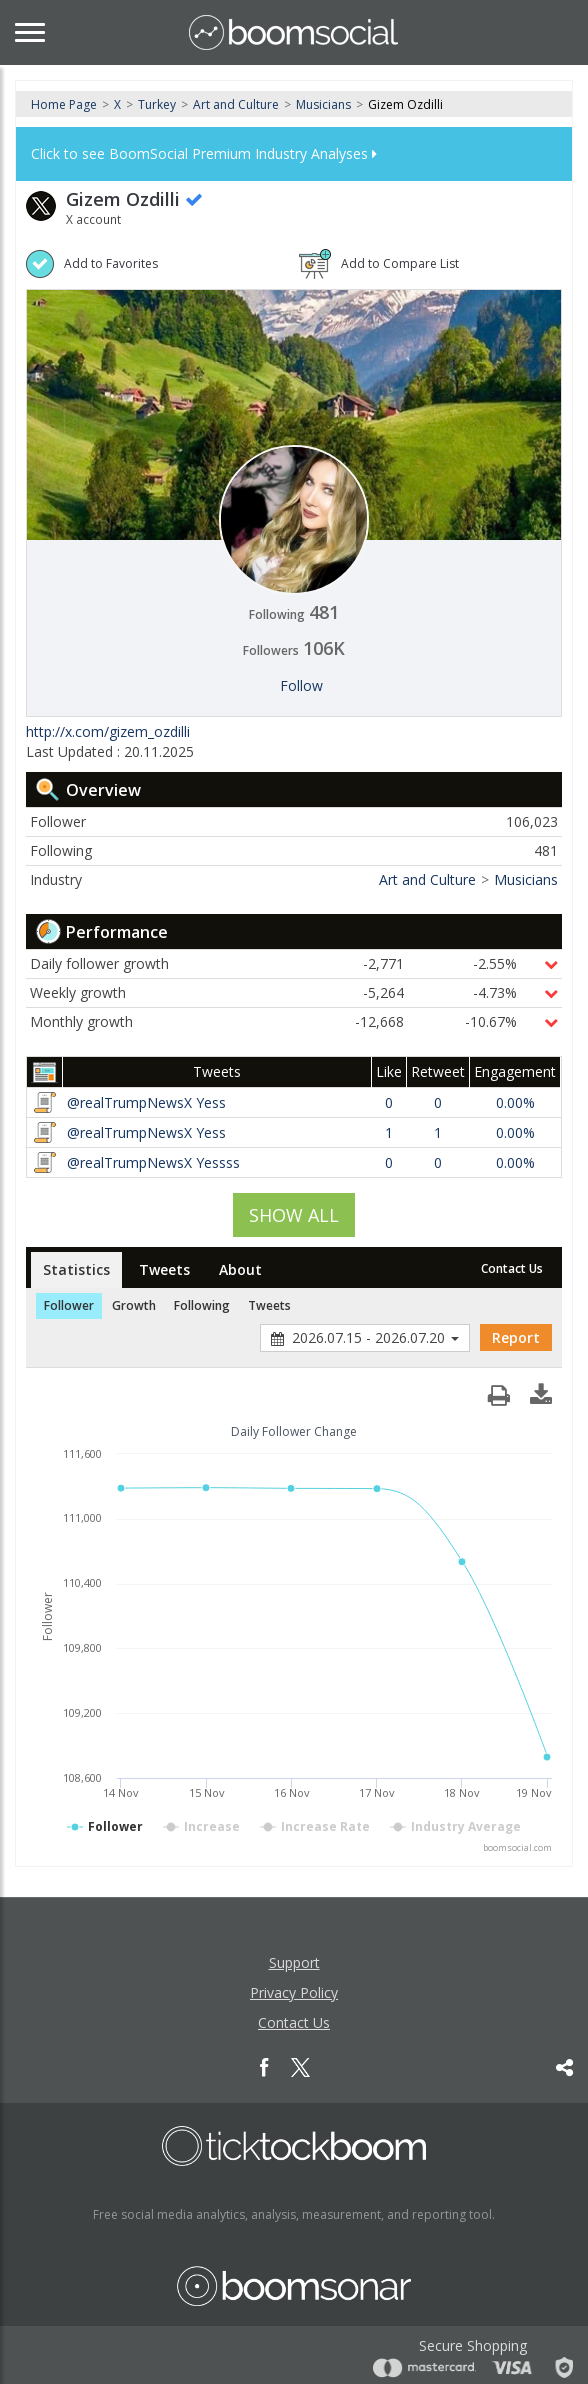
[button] (541, 1390)
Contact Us (512, 1268)
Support (294, 1962)
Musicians (323, 104)
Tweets (164, 1269)
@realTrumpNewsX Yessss (153, 1162)
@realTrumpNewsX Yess (146, 1102)
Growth (134, 1305)
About (240, 1269)
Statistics (76, 1269)
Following (202, 1305)
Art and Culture (236, 104)
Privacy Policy (294, 1992)
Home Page (64, 104)
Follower (69, 1305)
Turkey (157, 104)
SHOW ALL (294, 1215)
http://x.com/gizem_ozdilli (108, 731)
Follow (301, 685)
